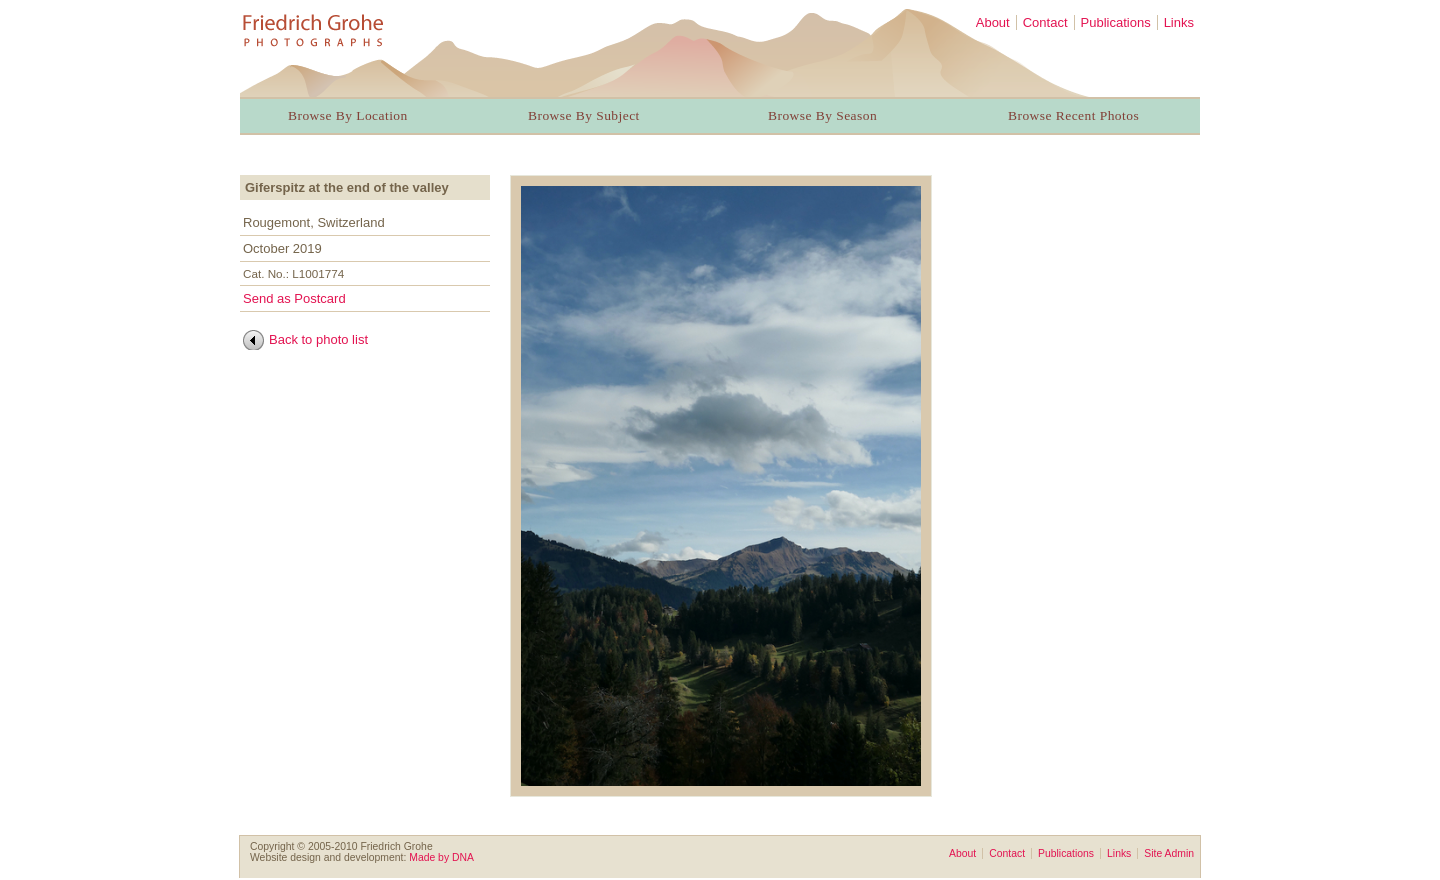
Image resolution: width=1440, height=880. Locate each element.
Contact (1045, 22)
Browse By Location (348, 115)
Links (1179, 22)
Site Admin (1169, 853)
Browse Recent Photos (1073, 115)
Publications (1116, 22)
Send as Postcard (294, 298)
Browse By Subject (584, 115)
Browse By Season (822, 115)
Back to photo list (318, 339)
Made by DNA (441, 857)
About (993, 22)
